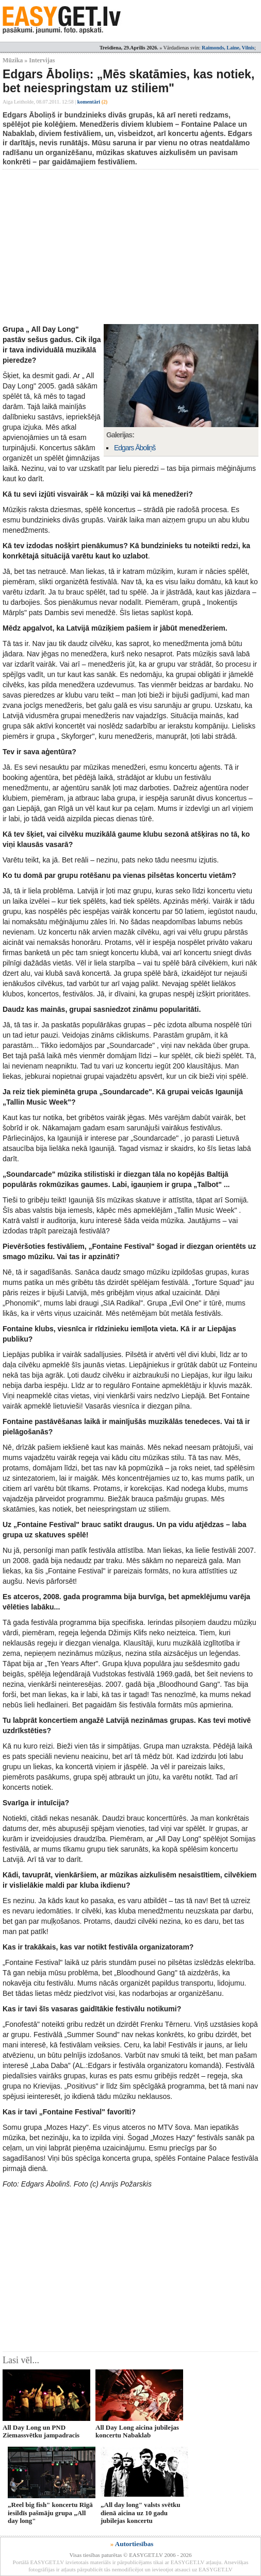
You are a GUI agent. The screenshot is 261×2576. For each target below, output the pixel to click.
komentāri (92, 102)
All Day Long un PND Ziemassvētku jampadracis (41, 2431)
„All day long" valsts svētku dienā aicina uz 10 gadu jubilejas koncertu (141, 2512)
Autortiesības (134, 2544)
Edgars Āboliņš (134, 448)
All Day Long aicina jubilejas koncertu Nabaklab (137, 2431)
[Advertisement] (132, 247)
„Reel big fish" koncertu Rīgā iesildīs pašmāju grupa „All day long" (50, 2512)
